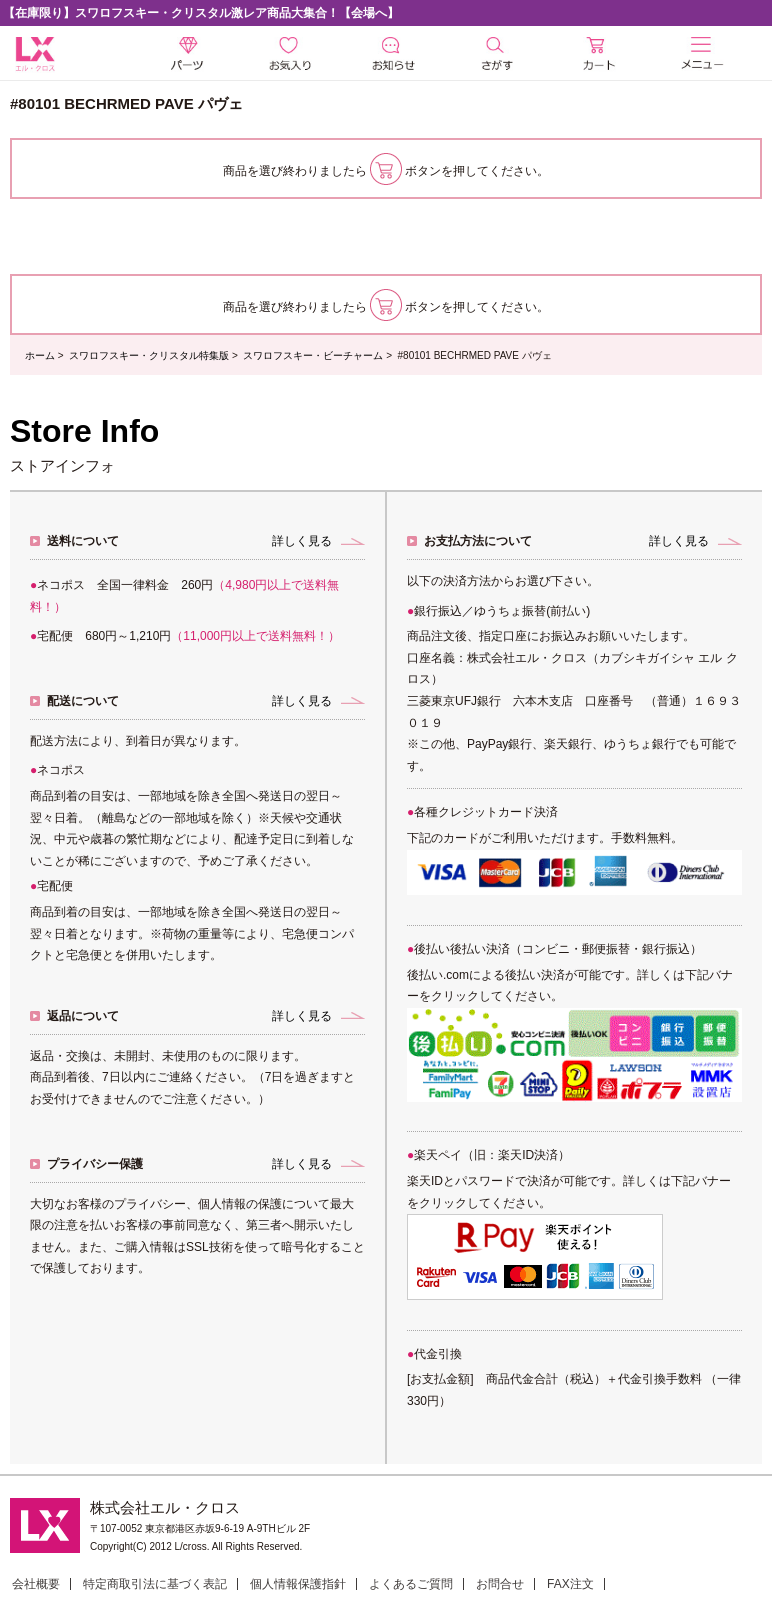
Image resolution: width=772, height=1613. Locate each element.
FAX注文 (570, 1584)
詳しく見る (302, 541)
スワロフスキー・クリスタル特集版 (149, 355)
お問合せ (500, 1584)
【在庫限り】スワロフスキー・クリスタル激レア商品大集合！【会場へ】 (201, 13)
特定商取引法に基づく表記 (155, 1584)
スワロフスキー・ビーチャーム (313, 355)
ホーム (40, 355)
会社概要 (36, 1584)
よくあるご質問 (411, 1584)
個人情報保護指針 (298, 1584)
